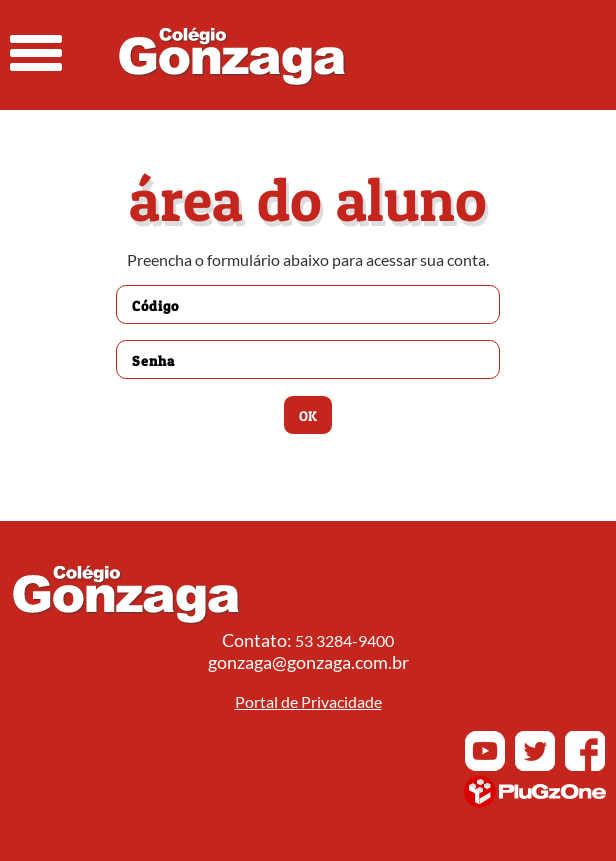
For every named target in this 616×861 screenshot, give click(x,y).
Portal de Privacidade (308, 701)
